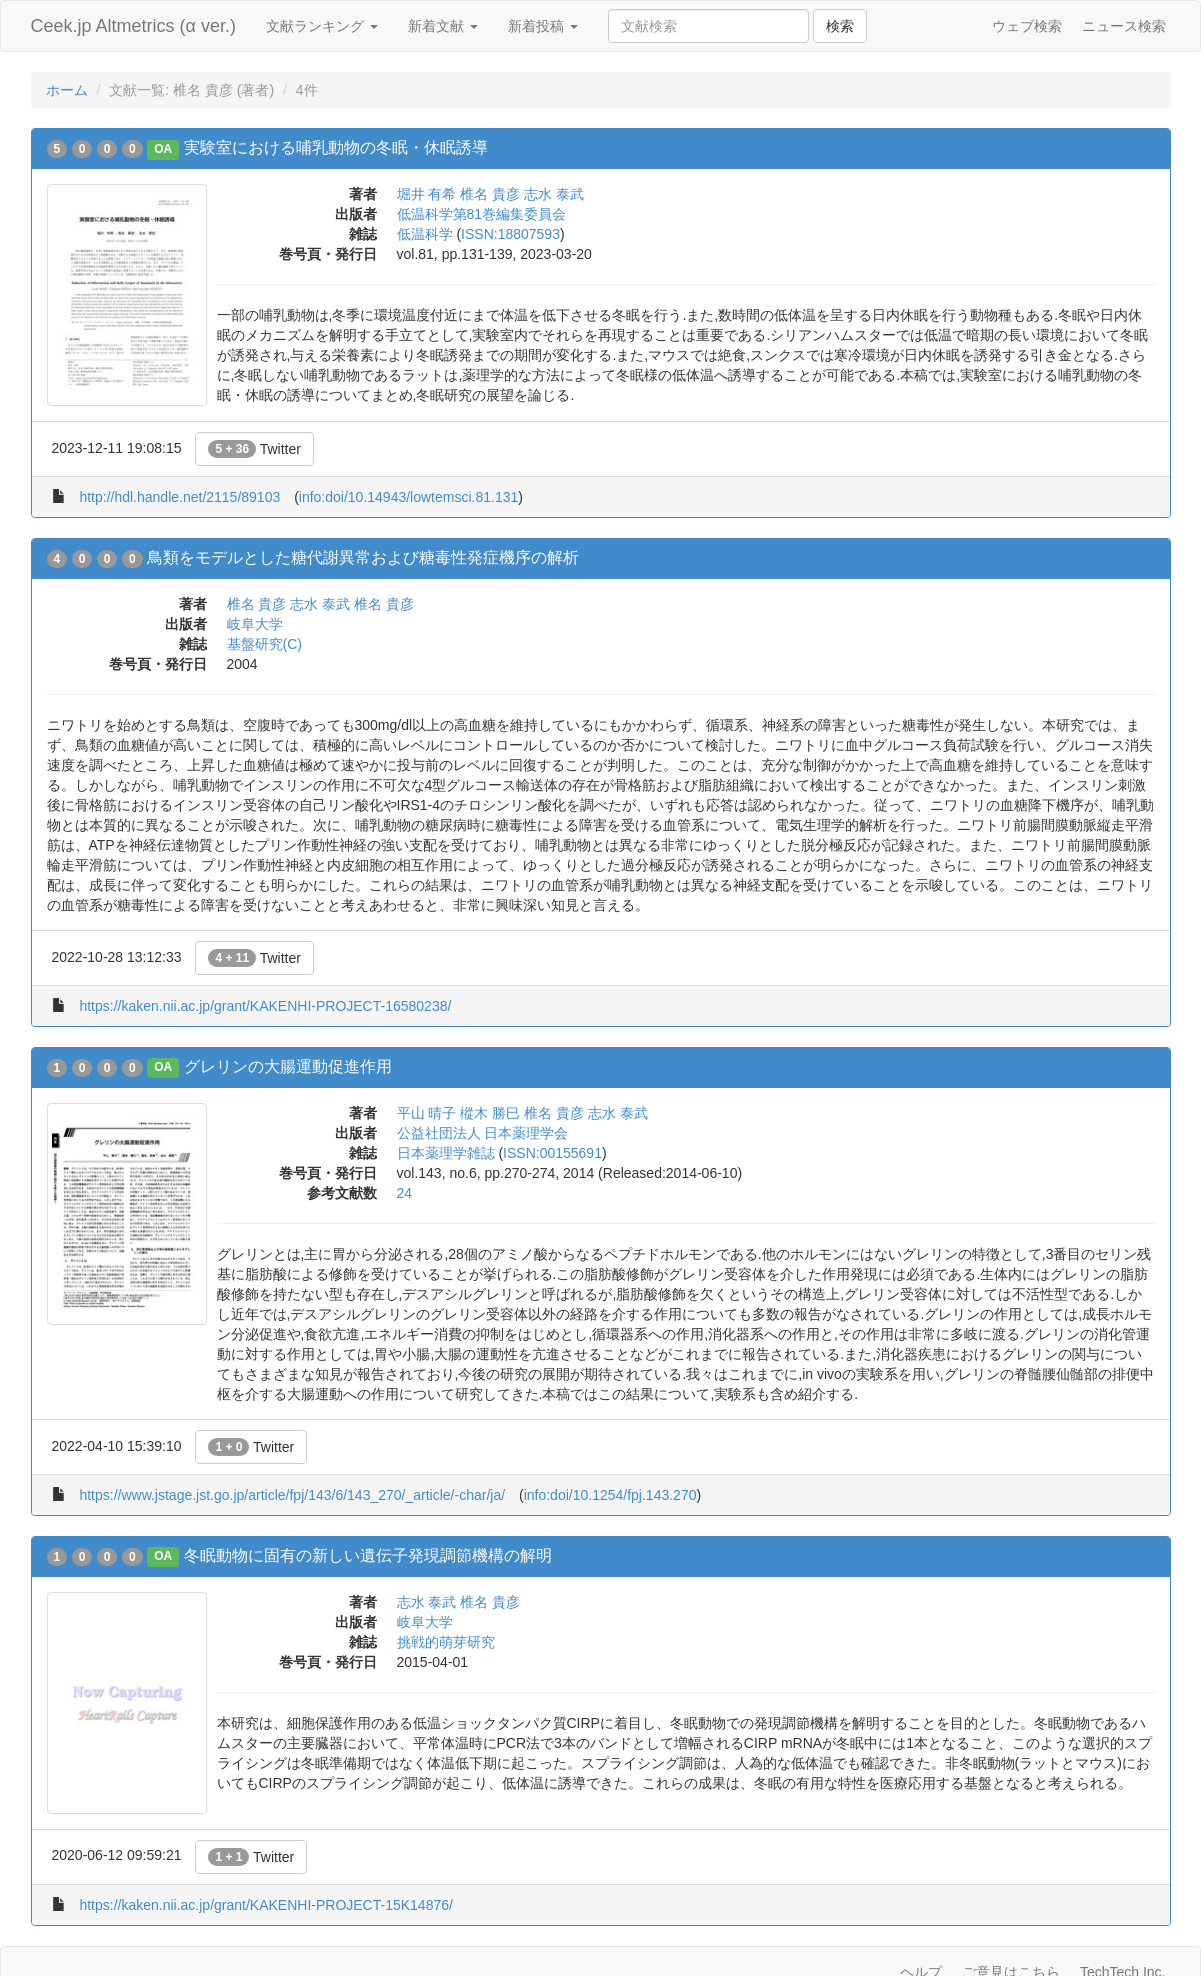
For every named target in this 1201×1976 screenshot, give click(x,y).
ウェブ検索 (1027, 26)
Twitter (254, 449)
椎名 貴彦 (490, 194)
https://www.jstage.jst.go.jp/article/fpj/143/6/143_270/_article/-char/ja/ (292, 1495)
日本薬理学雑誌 (446, 1153)
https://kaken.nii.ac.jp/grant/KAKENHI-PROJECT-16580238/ (265, 1006)
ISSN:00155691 (552, 1153)
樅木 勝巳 (490, 1113)
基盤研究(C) (264, 644)
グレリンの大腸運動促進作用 (288, 1066)
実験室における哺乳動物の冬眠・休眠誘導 (336, 147)
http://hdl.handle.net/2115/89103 (179, 497)
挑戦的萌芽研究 (446, 1642)
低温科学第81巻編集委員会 (482, 214)
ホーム (67, 90)
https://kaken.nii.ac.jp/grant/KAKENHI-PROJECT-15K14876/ (266, 1905)
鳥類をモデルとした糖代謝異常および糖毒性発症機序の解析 (363, 557)
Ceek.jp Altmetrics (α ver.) (133, 26)
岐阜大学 (255, 624)
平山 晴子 (427, 1113)
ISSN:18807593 (510, 234)
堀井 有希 (427, 194)
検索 (840, 26)
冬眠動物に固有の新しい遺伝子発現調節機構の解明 (368, 1555)
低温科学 (425, 234)
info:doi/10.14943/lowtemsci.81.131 (408, 497)
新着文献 (443, 26)
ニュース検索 (1124, 26)
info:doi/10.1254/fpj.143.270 (610, 1495)
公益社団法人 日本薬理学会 (483, 1133)
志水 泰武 (554, 194)
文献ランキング (322, 26)
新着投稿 (543, 26)
